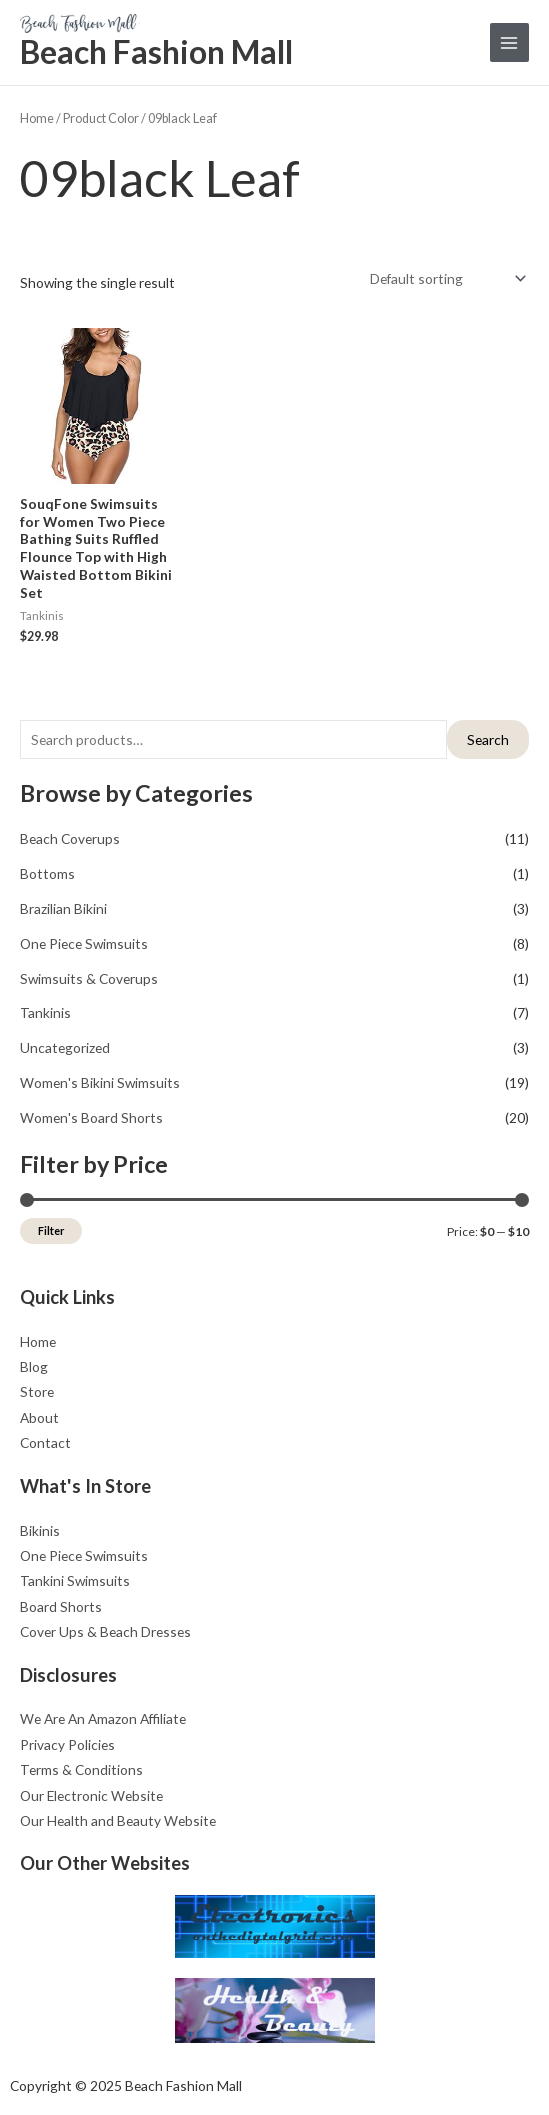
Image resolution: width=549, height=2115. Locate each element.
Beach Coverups (70, 838)
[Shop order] (446, 278)
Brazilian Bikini (63, 908)
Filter (51, 1230)
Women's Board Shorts (91, 1117)
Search (488, 739)
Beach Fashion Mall (156, 51)
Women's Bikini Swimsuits (100, 1082)
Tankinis (45, 1012)
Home (37, 118)
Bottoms (47, 873)
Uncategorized (65, 1047)
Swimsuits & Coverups (89, 978)
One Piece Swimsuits (84, 943)
